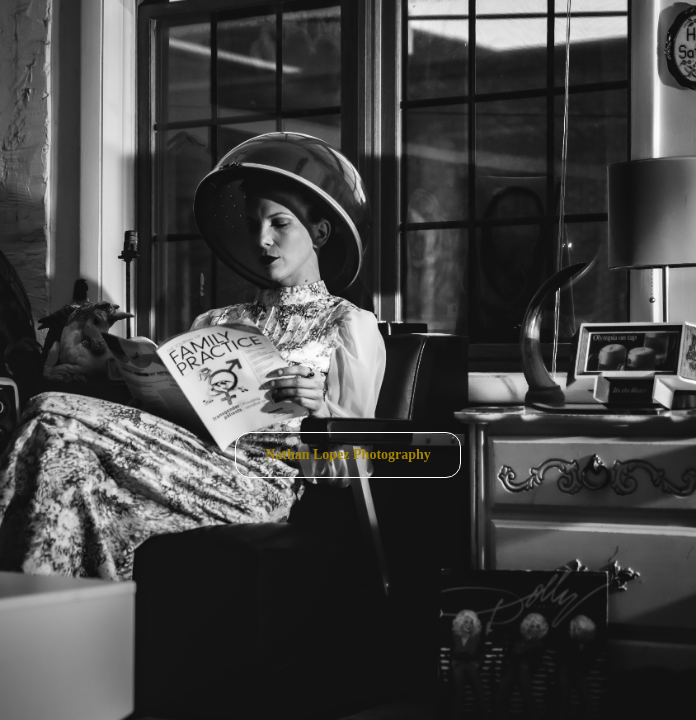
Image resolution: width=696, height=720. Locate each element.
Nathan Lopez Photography (348, 454)
